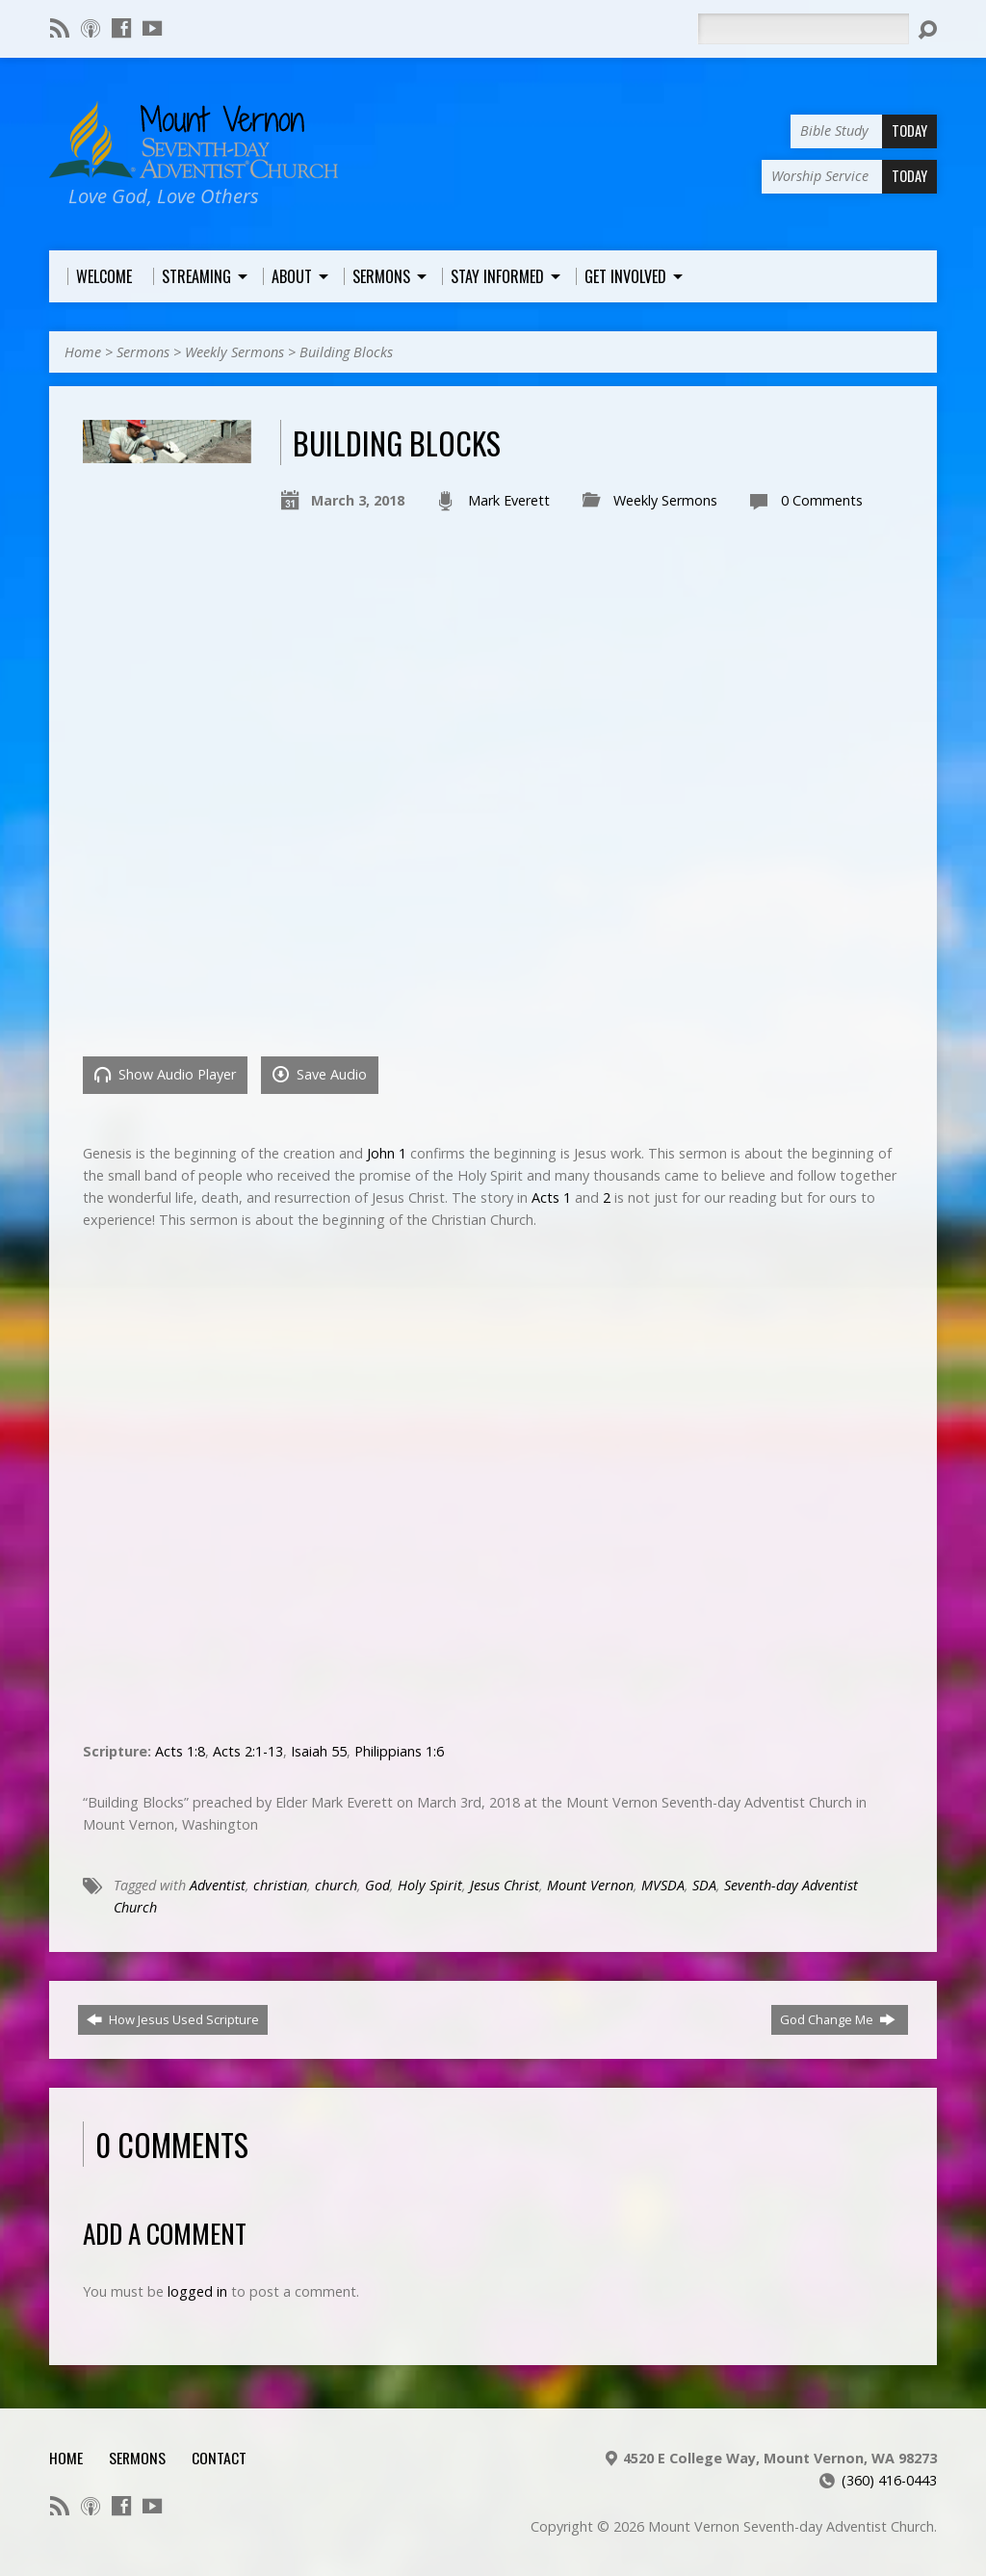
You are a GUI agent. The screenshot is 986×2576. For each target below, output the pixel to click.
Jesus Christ (504, 1885)
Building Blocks (346, 352)
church (336, 1885)
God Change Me (837, 2019)
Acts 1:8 (180, 1751)
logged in (197, 2291)
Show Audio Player (165, 1074)
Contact (219, 2457)
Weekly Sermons (234, 352)
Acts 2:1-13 (248, 1751)
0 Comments (822, 500)
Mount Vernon (590, 1885)
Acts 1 (551, 1197)
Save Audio (319, 1074)
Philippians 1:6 (399, 1751)
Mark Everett (509, 500)
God (377, 1885)
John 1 (386, 1153)
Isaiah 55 (319, 1751)
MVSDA (663, 1885)
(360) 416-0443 (889, 2480)
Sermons (143, 352)
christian (280, 1885)
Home (83, 352)
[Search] (803, 28)
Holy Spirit (430, 1885)
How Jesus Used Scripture (173, 2019)
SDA (704, 1885)
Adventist (218, 1885)
